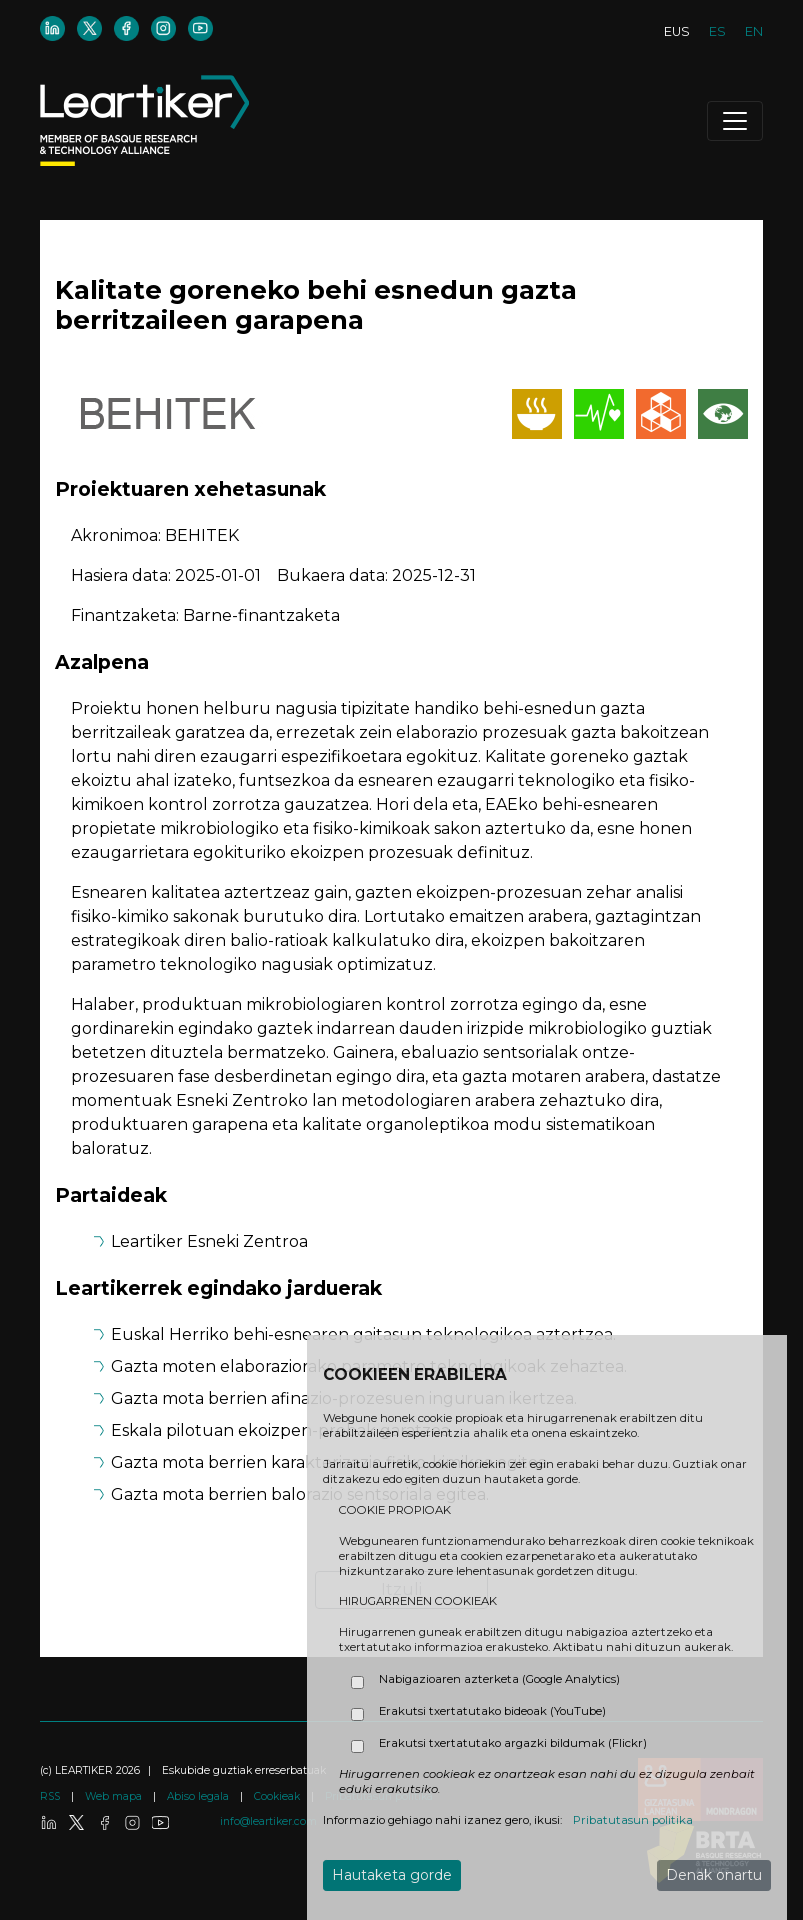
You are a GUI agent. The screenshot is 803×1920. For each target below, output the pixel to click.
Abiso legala (199, 1796)
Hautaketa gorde (392, 1875)
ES (717, 31)
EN (754, 31)
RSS (51, 1796)
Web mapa (115, 1796)
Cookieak (278, 1796)
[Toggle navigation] (735, 121)
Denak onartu (714, 1875)
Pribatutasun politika (633, 1820)
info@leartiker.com (268, 1821)
